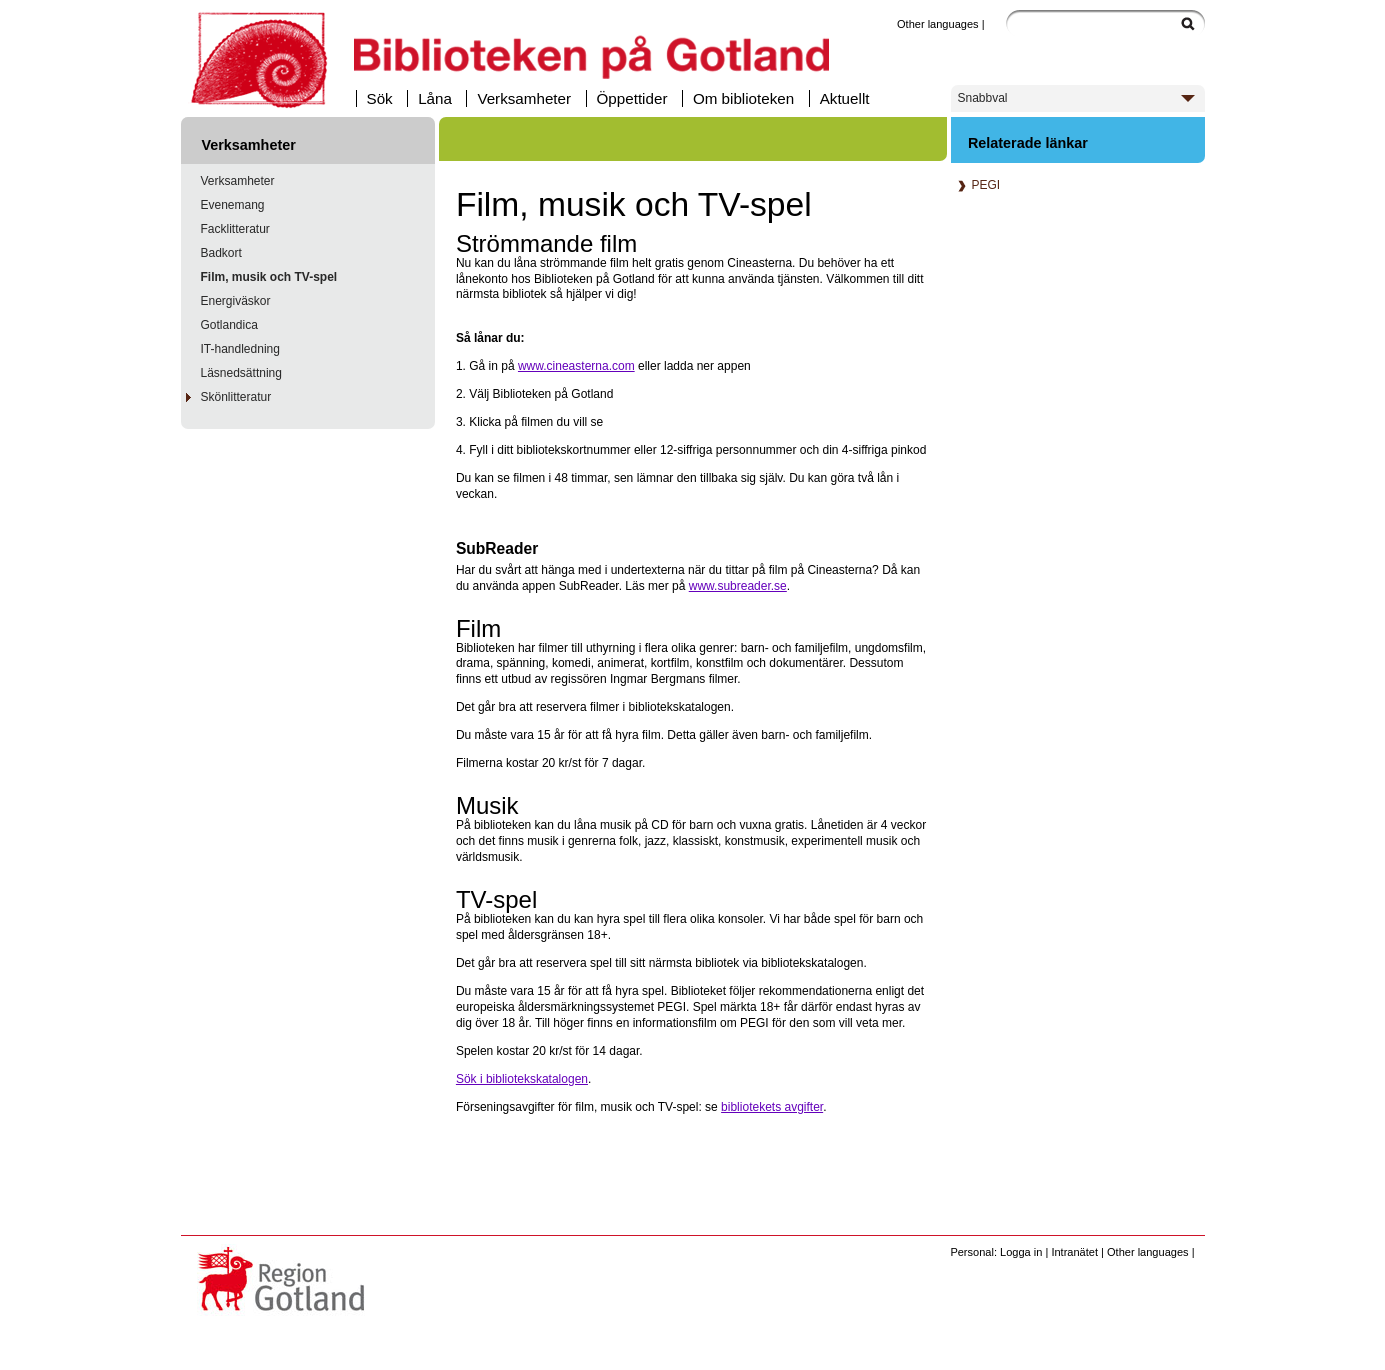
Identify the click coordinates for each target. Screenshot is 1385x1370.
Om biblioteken (743, 98)
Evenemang (233, 205)
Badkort (221, 253)
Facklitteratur (235, 229)
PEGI (976, 185)
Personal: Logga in (996, 1252)
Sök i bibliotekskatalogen (522, 1079)
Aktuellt (845, 98)
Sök (380, 98)
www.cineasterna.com (576, 366)
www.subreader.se (738, 586)
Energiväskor (236, 301)
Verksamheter (524, 98)
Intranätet (1074, 1252)
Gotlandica (229, 325)
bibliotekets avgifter (772, 1107)
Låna (435, 98)
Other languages (938, 24)
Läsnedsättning (241, 373)
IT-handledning (240, 349)
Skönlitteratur (236, 397)
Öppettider (632, 98)
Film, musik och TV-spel (269, 277)
